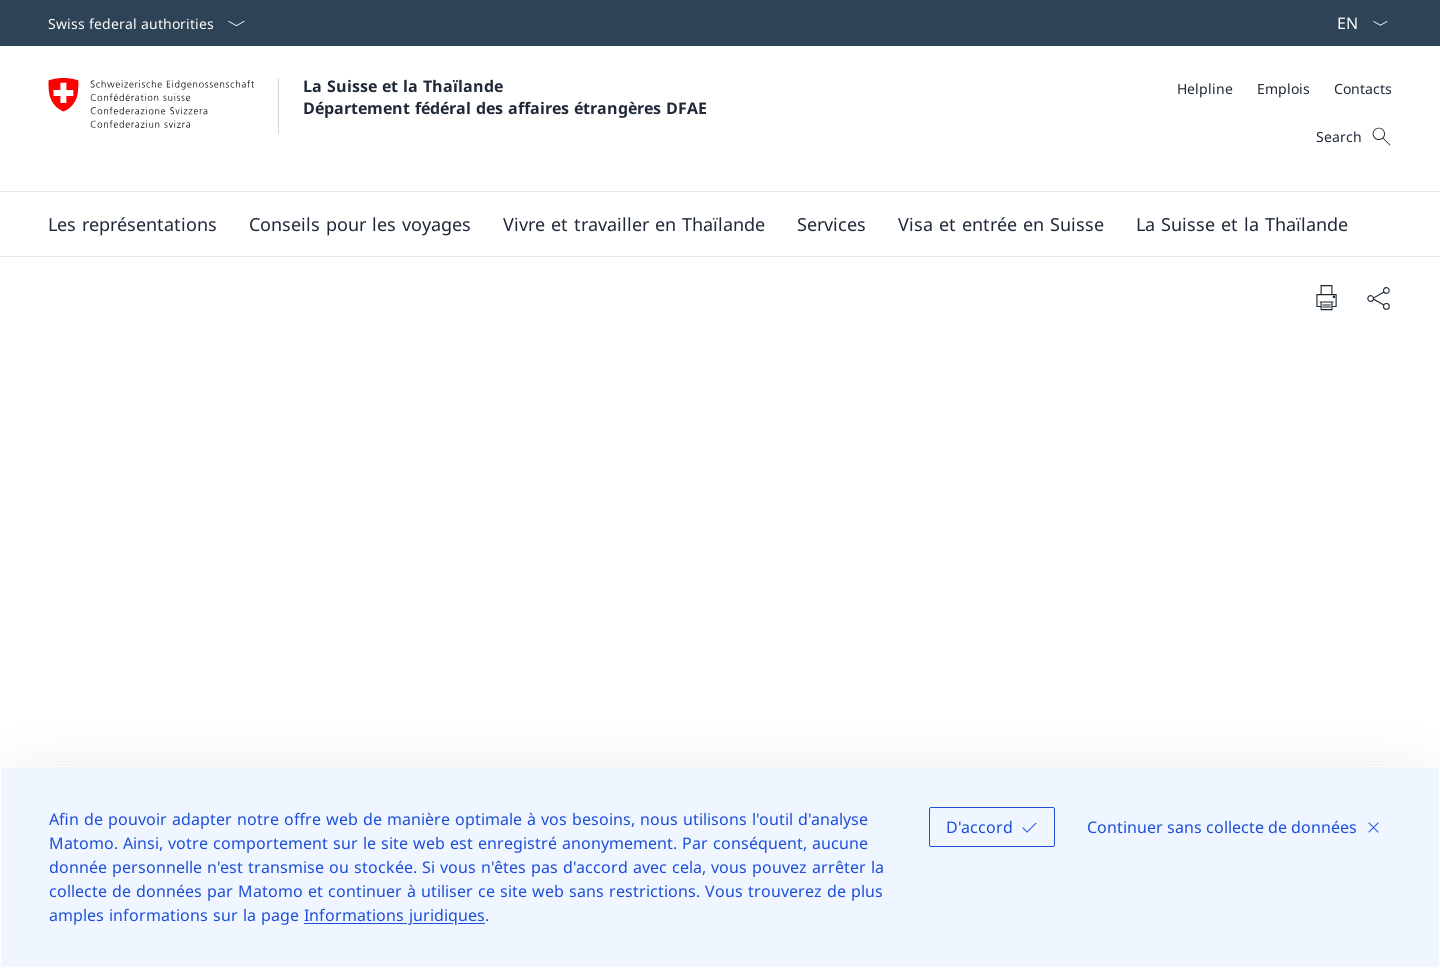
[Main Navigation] (704, 224)
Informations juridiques (394, 915)
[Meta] (1284, 88)
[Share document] (1378, 297)
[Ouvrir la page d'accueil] (377, 118)
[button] (132, 224)
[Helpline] (1205, 88)
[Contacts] (1363, 88)
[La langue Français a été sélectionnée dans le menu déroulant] (1356, 23)
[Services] (831, 224)
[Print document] (1326, 297)
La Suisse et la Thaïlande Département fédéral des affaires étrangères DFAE (505, 97)
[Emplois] (1283, 88)
